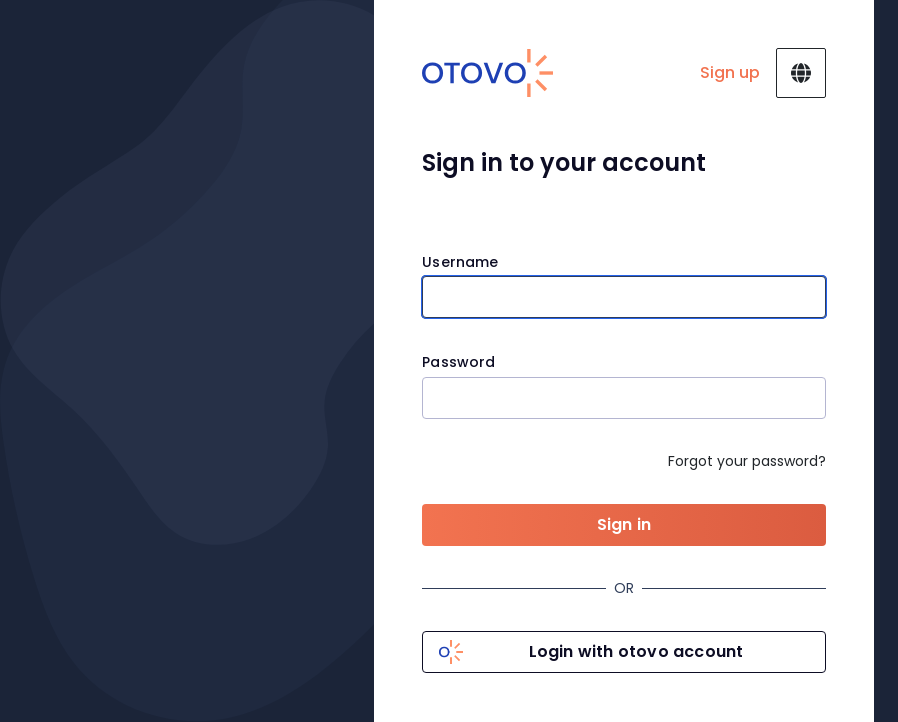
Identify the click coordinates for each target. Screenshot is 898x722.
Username (460, 262)
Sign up (730, 72)
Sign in (624, 524)
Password (458, 362)
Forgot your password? (747, 461)
